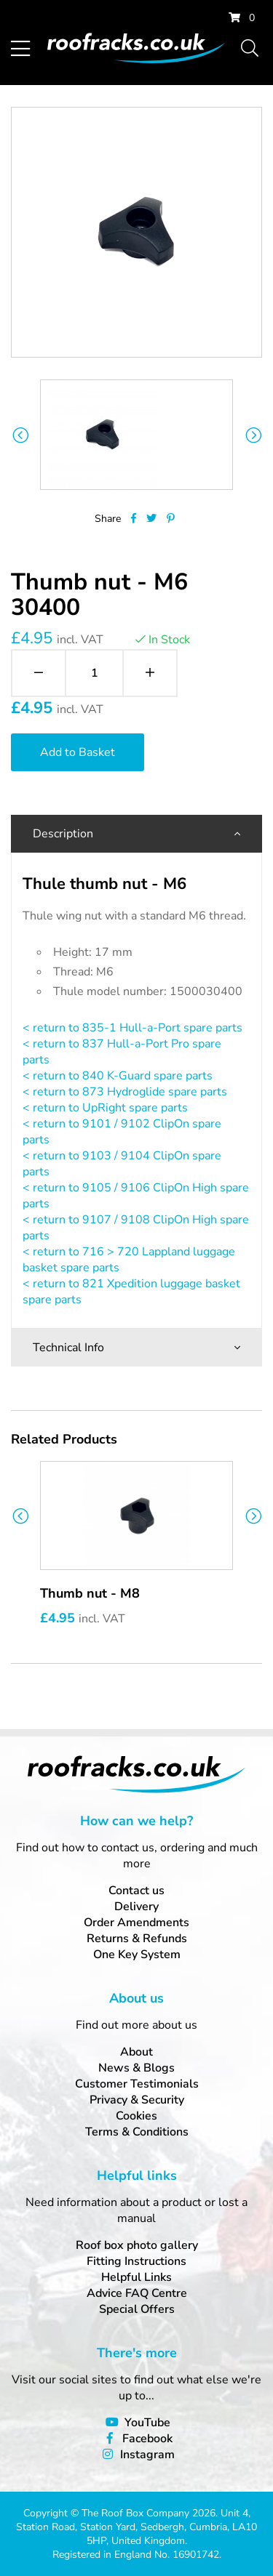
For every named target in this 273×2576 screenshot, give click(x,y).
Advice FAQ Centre (137, 2293)
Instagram (147, 2455)
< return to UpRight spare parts (105, 1108)
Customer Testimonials (137, 2084)
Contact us (136, 1891)
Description (63, 834)
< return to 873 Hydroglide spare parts (125, 1092)
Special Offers (137, 2309)
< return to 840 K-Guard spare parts (118, 1076)
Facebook (147, 2439)
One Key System (137, 1955)
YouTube (147, 2423)
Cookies (136, 2116)
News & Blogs (136, 2068)
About (136, 2052)
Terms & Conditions (137, 2132)
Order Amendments (136, 1923)
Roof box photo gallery (137, 2245)
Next (253, 435)
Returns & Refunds (137, 1939)
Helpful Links (136, 2277)
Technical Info (68, 1348)
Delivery (136, 1907)
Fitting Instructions (136, 2261)
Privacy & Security (137, 2100)
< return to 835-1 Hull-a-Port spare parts (132, 1028)
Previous (20, 435)
